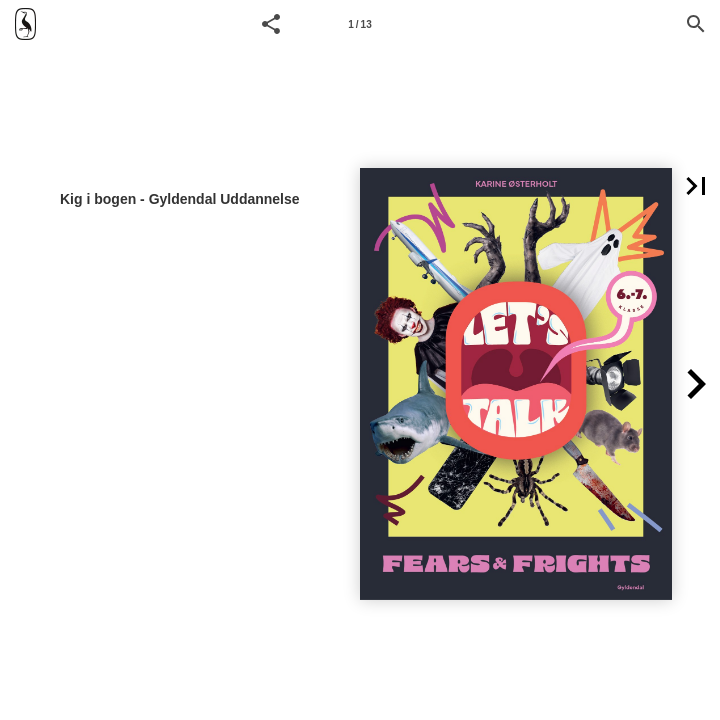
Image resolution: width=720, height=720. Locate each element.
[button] (271, 24)
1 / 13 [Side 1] (359, 24)
